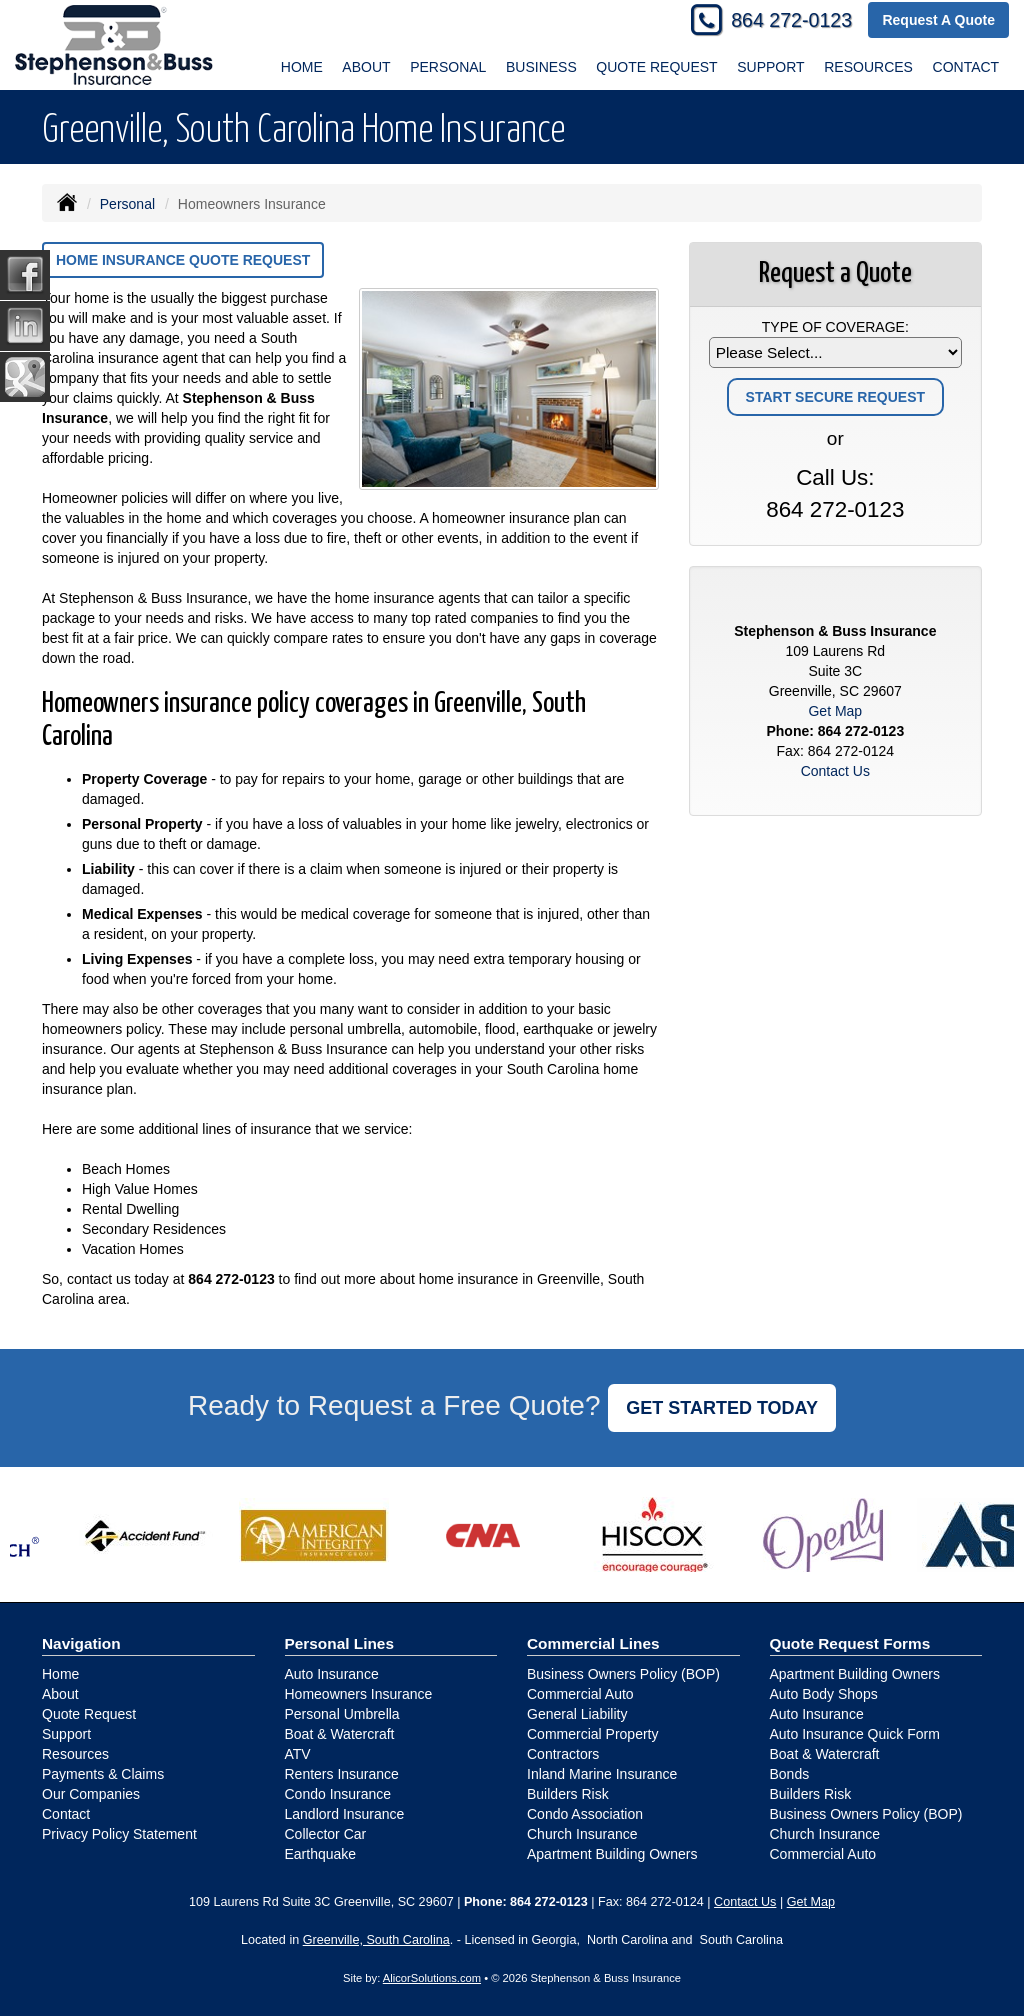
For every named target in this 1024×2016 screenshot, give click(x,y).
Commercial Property (592, 1734)
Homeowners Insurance (359, 1694)
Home (302, 67)
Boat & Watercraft (340, 1734)
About (366, 67)
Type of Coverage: (835, 327)
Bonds (790, 1774)
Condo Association (585, 1814)
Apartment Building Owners (612, 1854)
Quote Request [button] (656, 67)
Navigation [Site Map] (81, 1643)
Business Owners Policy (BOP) (623, 1674)
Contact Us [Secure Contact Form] (835, 771)
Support (66, 1734)
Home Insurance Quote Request (183, 260)
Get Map (835, 711)
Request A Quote (938, 20)
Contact (966, 67)
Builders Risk (568, 1794)
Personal (127, 204)
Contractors (563, 1754)
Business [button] (541, 67)
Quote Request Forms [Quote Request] (850, 1643)
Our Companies (91, 1794)
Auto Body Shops (824, 1694)
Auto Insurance (332, 1674)
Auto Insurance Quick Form (855, 1734)
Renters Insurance (342, 1774)
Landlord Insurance (345, 1814)
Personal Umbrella (342, 1714)
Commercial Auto (580, 1694)
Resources (75, 1754)
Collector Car (326, 1834)
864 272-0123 (791, 20)
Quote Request (89, 1714)
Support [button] (770, 67)
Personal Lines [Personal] (340, 1643)
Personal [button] (448, 67)
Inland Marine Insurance (602, 1774)
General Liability (577, 1714)
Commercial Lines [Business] (593, 1643)
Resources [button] (868, 67)
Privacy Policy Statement (119, 1834)
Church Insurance (582, 1834)
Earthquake (321, 1854)
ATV (298, 1754)
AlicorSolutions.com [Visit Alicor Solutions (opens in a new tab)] (432, 1978)
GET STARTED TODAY (722, 1408)
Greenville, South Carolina (376, 1940)
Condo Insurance (338, 1794)
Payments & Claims (103, 1774)
